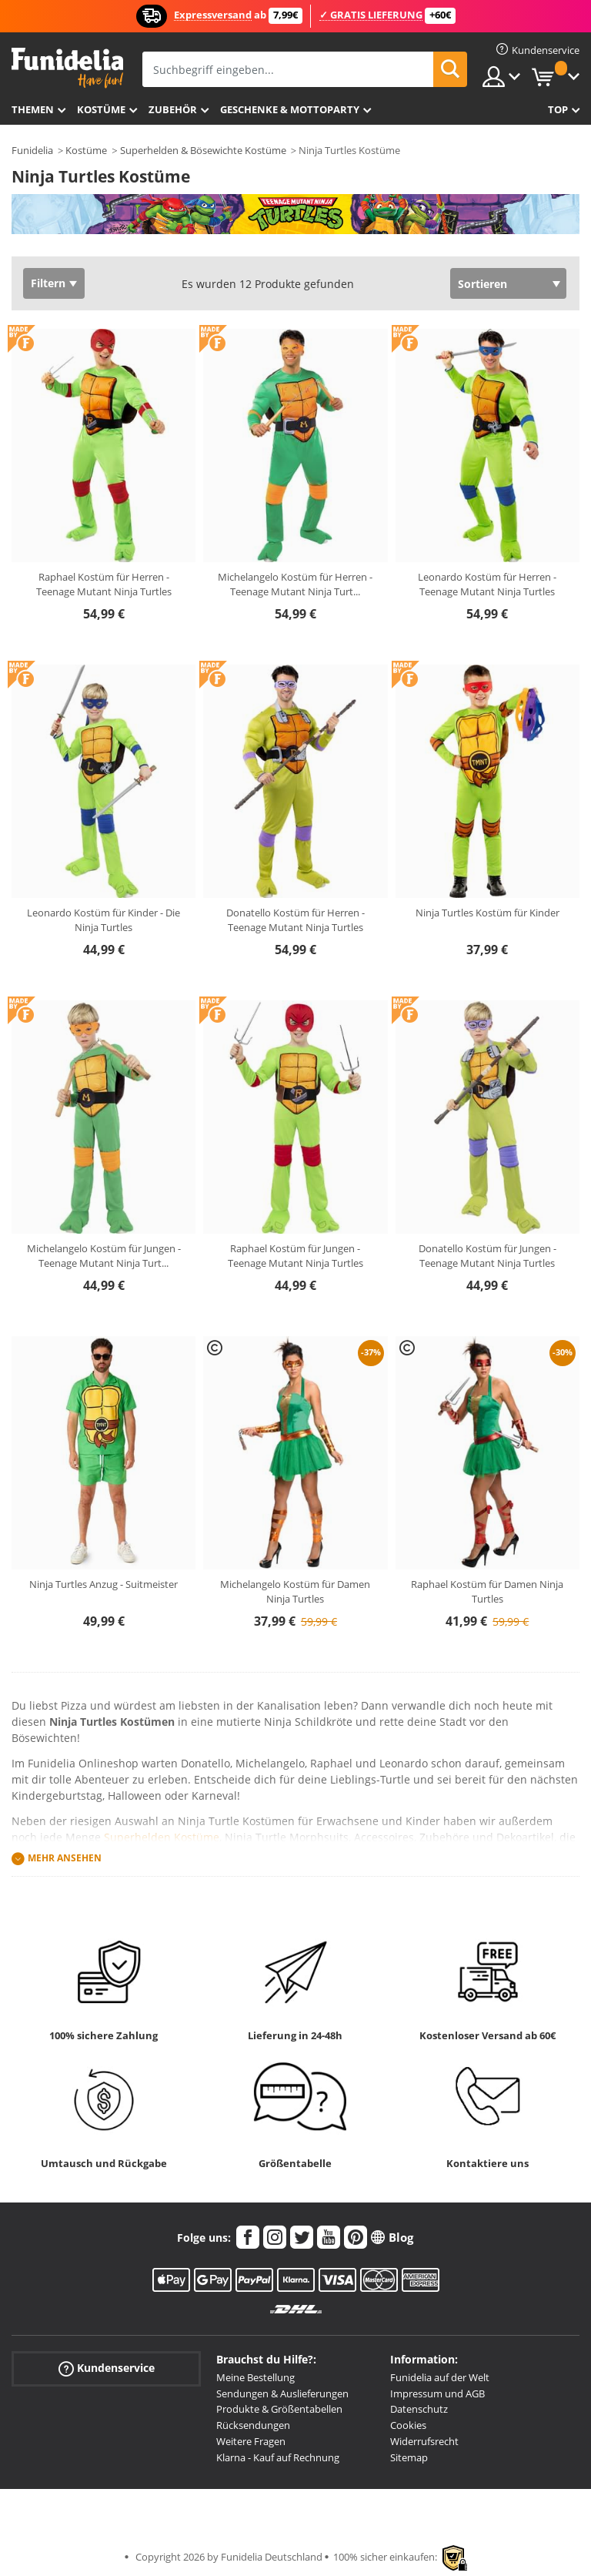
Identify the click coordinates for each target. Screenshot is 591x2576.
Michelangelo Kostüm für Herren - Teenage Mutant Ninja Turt (295, 584)
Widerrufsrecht (424, 2441)
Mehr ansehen (65, 1857)
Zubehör (173, 109)
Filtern (48, 283)
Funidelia (32, 150)
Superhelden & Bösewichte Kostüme (203, 150)
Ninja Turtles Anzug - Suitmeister (103, 1584)
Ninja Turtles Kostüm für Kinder (487, 913)
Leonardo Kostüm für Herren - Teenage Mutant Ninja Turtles (487, 584)
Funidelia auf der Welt (439, 2377)
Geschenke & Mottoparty (289, 109)
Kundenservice (106, 2368)
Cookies (408, 2425)
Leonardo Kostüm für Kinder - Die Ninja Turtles (103, 920)
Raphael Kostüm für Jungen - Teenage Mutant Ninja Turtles (295, 1256)
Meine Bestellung (255, 2377)
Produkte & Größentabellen (279, 2409)
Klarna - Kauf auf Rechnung (277, 2457)
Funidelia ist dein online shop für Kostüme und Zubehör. (67, 68)
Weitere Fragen (250, 2441)
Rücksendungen (253, 2425)
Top (558, 109)
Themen (33, 109)
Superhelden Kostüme (161, 1837)
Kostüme (101, 109)
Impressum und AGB (437, 2393)
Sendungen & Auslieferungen (282, 2393)
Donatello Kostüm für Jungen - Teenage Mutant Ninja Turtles (487, 1256)
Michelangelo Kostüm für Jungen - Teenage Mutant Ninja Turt (104, 1256)
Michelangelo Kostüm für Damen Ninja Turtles (295, 1591)
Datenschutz (419, 2409)
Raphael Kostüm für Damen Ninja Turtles (487, 1591)
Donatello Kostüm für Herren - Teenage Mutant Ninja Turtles (295, 920)
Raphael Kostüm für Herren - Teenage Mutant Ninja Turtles (104, 584)
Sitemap (409, 2457)
